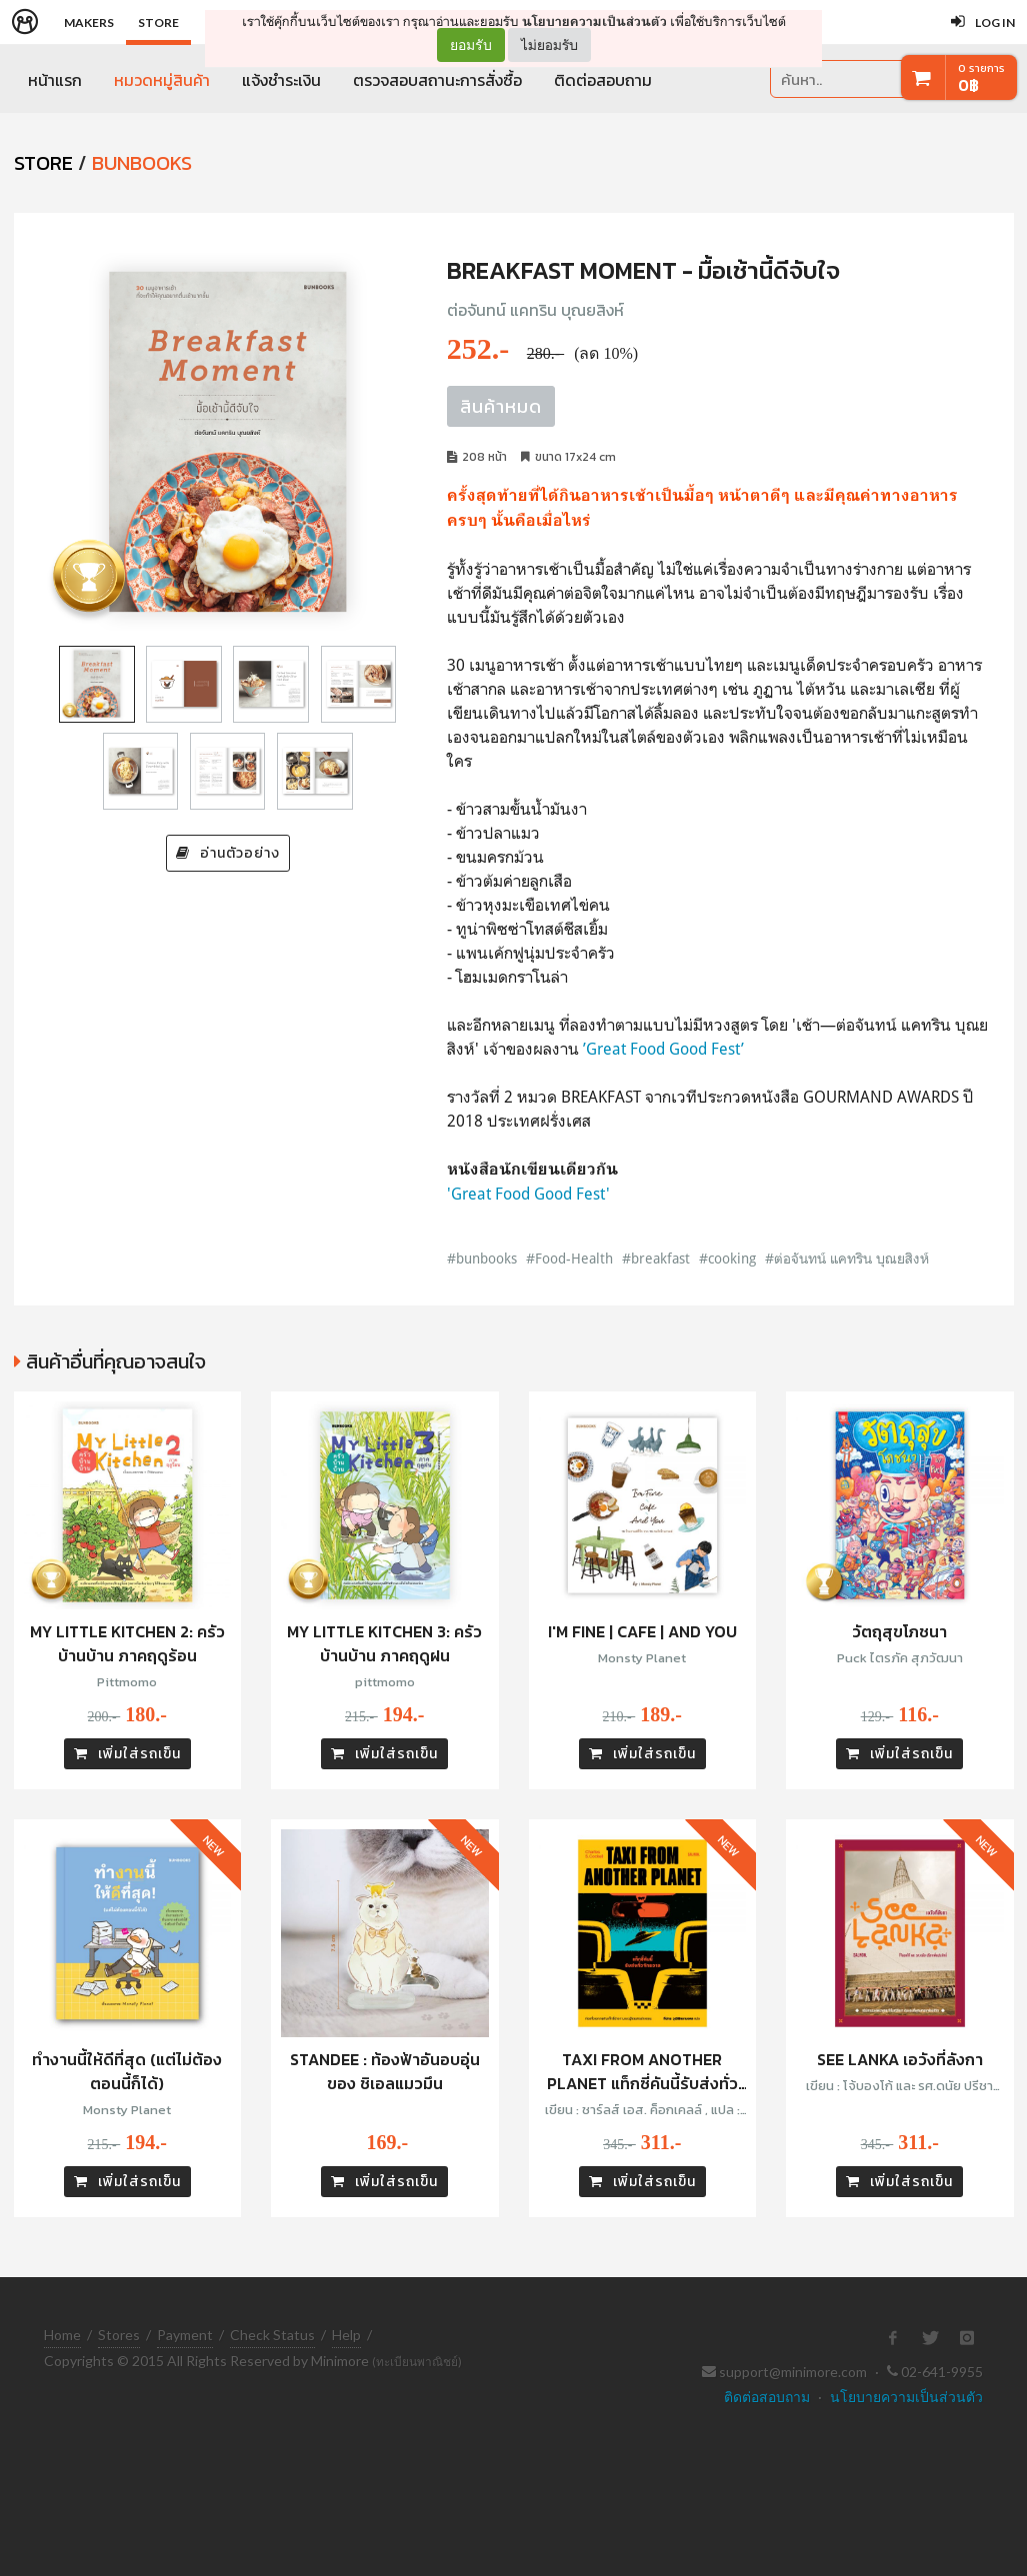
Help (346, 2334)
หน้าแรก (55, 80)
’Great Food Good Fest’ (663, 1049)
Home (62, 2334)
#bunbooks (482, 1258)
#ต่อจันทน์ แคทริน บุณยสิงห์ (847, 1258)
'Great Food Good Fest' (528, 1194)
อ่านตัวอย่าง (228, 853)
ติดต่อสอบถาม (603, 80)
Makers (89, 22)
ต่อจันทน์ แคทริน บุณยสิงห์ (535, 310)
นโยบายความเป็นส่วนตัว (594, 21)
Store (158, 22)
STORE (43, 163)
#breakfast (656, 1258)
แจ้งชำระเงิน (281, 80)
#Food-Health (569, 1258)
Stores (119, 2334)
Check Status (272, 2334)
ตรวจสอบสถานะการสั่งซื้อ (437, 80)
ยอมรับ (471, 45)
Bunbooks (142, 163)
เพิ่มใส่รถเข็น (127, 1753)
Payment (185, 2334)
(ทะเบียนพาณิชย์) (417, 2361)
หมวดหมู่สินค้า (162, 80)
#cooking (727, 1258)
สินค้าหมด (501, 406)
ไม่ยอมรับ (549, 44)
